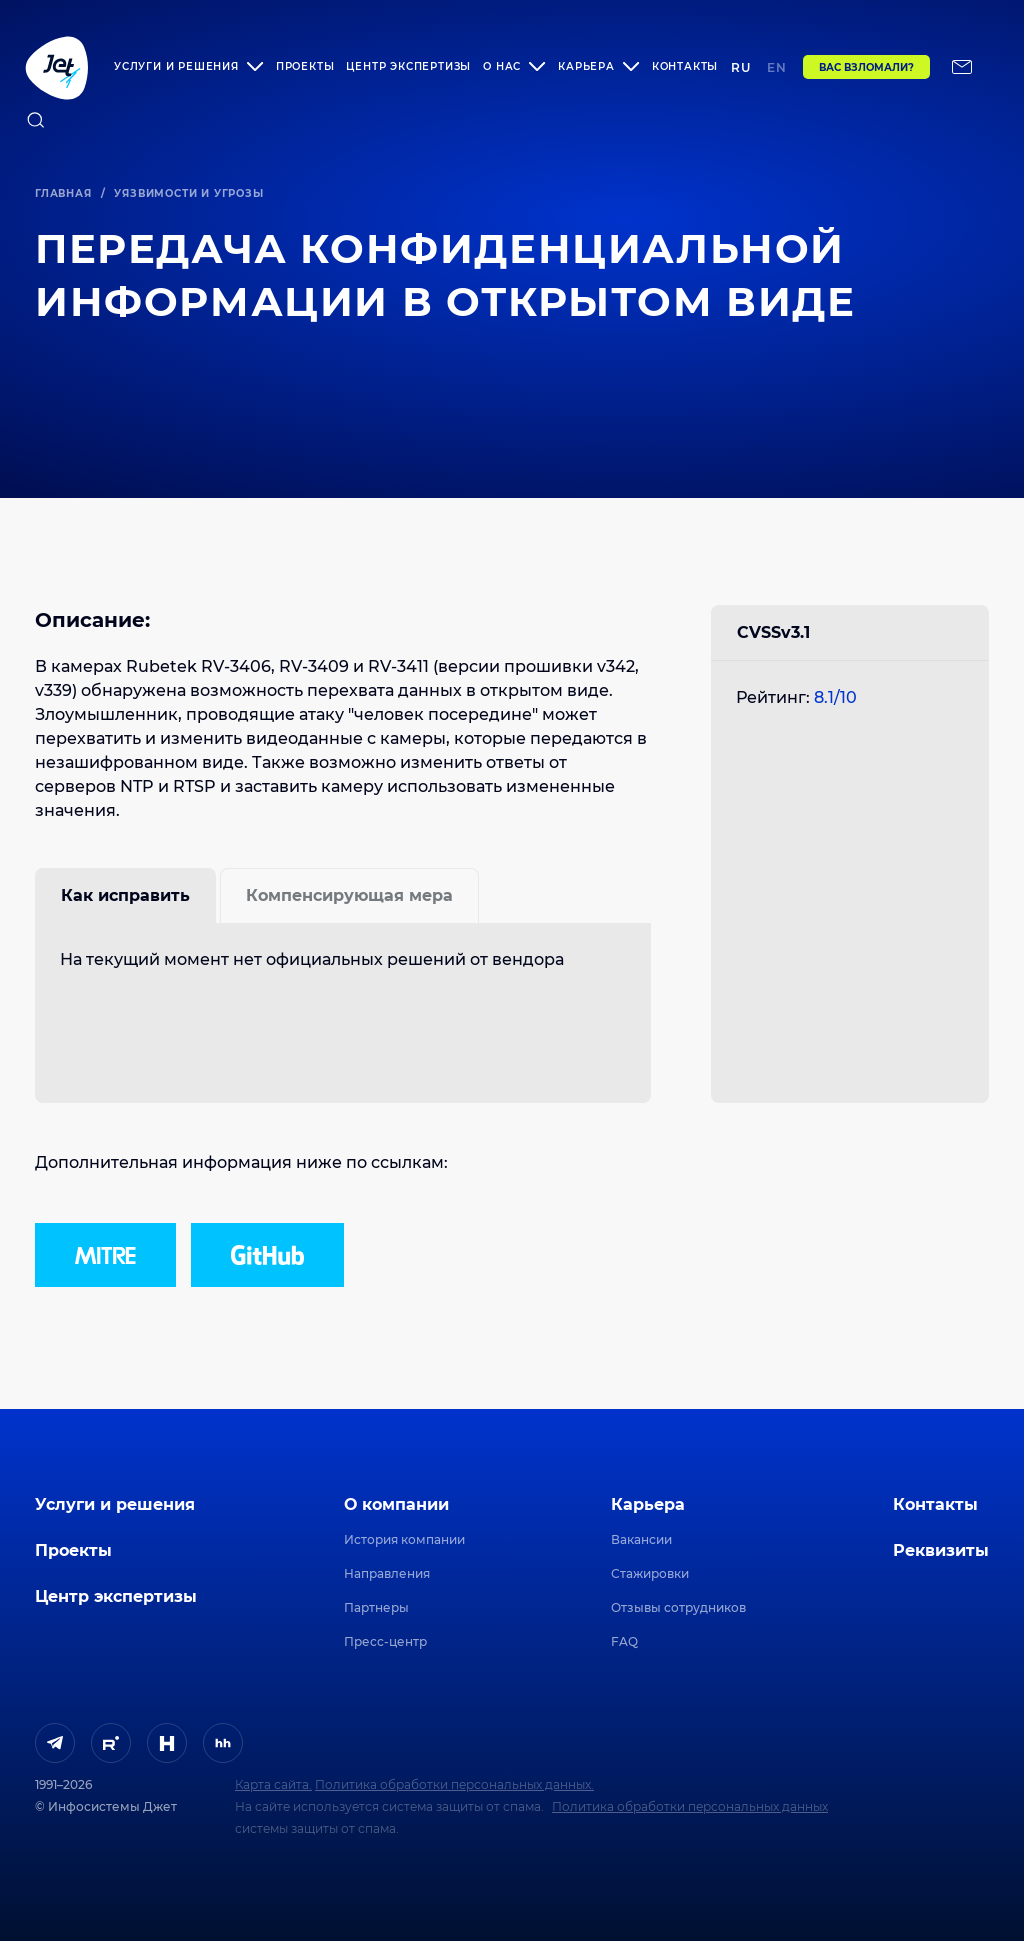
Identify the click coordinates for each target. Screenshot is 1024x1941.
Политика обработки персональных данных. (454, 1784)
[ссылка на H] (167, 1743)
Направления (387, 1573)
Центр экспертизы (408, 66)
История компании (404, 1539)
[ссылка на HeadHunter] (223, 1743)
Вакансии (641, 1539)
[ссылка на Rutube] (111, 1743)
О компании (396, 1504)
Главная (63, 193)
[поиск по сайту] (36, 120)
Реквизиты (941, 1550)
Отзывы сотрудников (678, 1607)
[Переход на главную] (57, 67)
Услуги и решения (115, 1504)
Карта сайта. (273, 1784)
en (777, 67)
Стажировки (650, 1573)
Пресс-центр (385, 1641)
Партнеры (376, 1607)
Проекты (305, 66)
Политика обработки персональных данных (690, 1806)
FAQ (624, 1641)
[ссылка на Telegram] (55, 1743)
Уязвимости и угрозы (188, 193)
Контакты (685, 66)
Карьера (648, 1504)
